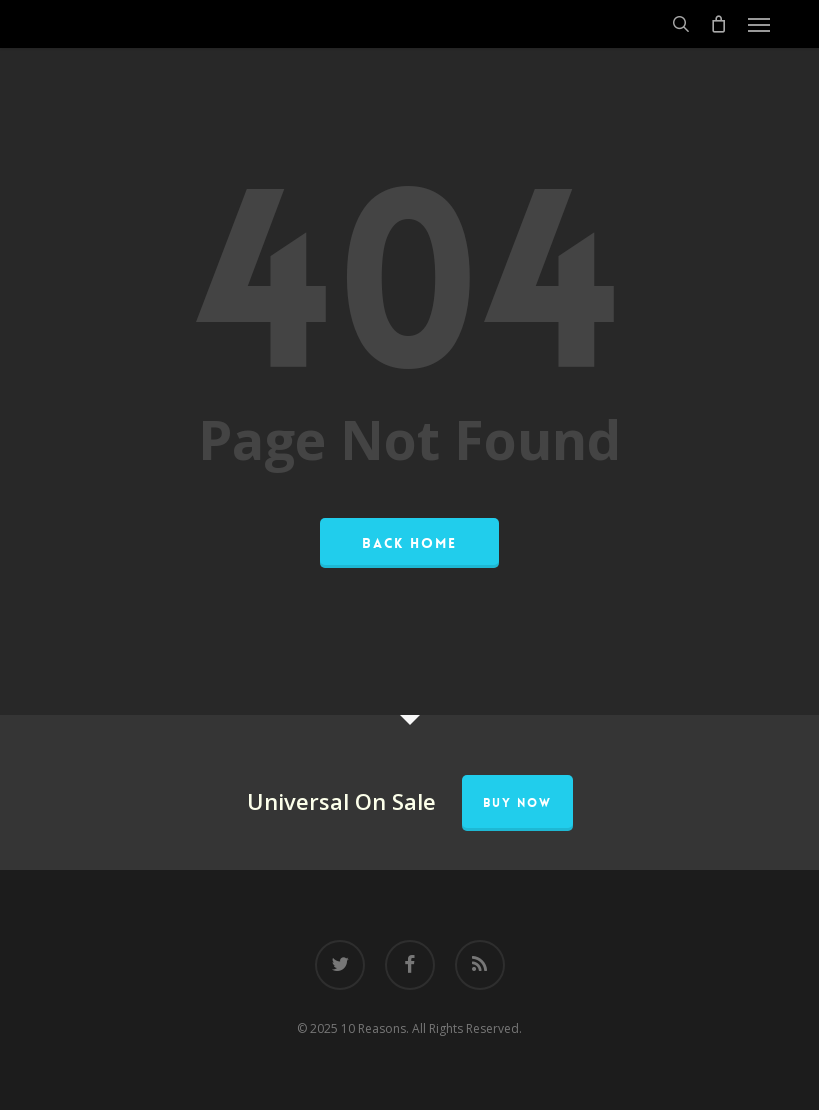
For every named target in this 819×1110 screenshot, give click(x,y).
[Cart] (719, 24)
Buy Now (517, 803)
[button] (759, 24)
